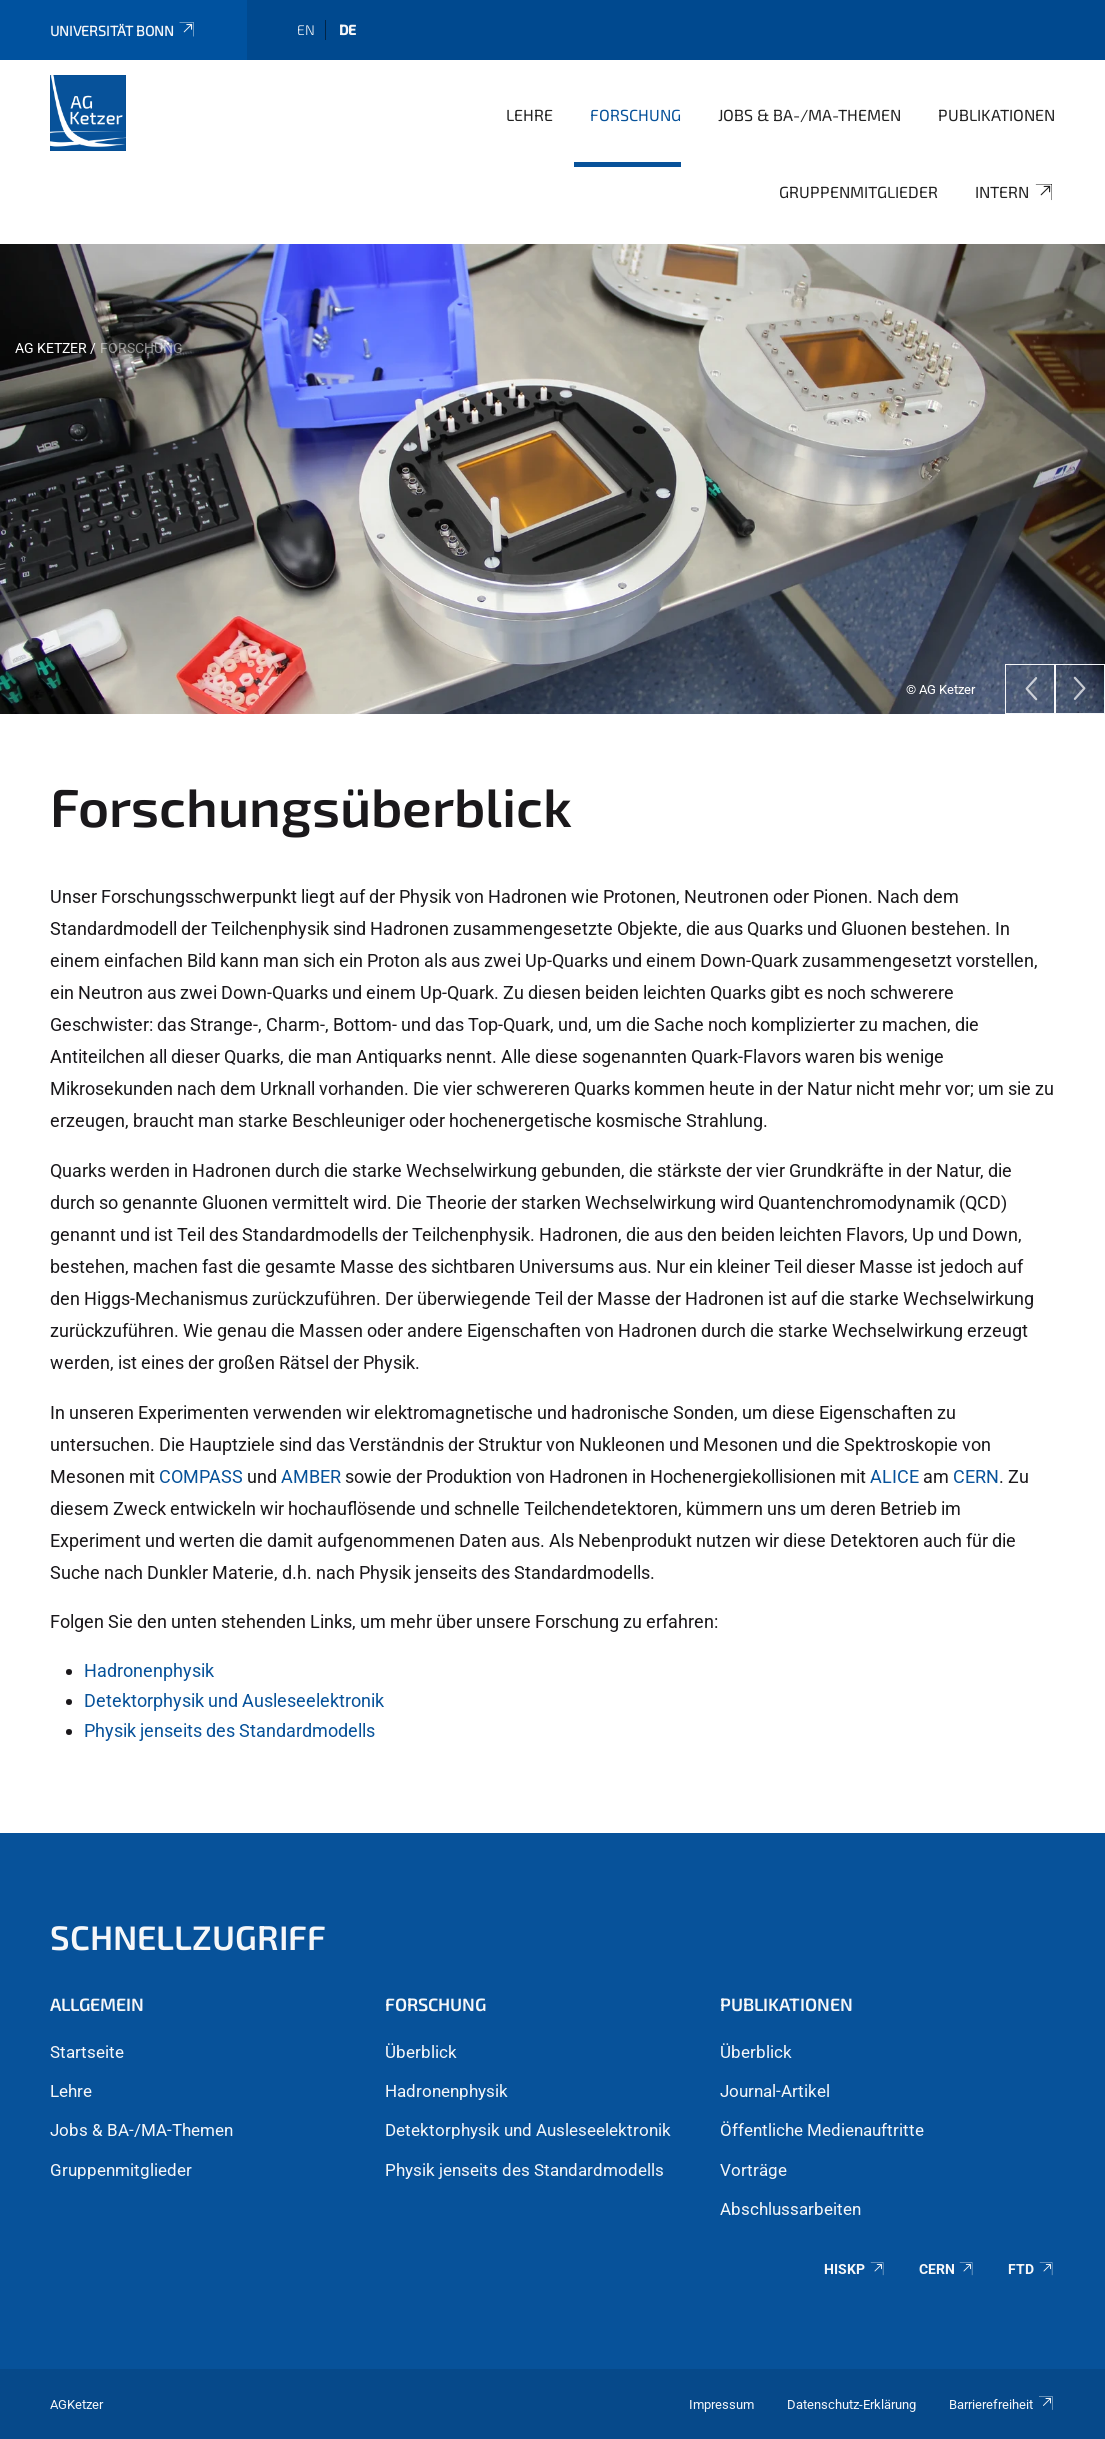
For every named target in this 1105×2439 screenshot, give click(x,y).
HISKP (855, 2269)
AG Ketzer (51, 348)
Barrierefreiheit (1002, 2404)
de (347, 29)
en (306, 29)
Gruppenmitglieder (858, 191)
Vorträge (753, 2170)
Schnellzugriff (188, 1936)
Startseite (87, 2052)
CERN (976, 1476)
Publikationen (996, 114)
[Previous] (1030, 689)
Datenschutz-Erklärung (851, 2404)
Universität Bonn (123, 30)
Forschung (635, 114)
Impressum (721, 2404)
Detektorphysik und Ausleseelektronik (234, 1700)
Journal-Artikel (775, 2091)
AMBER (313, 1476)
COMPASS (203, 1476)
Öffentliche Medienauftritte (822, 2130)
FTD (1031, 2269)
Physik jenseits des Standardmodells (229, 1730)
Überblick (421, 2052)
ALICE (896, 1476)
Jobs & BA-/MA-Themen (809, 114)
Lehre (529, 114)
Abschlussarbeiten (790, 2209)
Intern (1015, 192)
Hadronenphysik (149, 1670)
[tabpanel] (552, 479)
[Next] (1080, 689)
